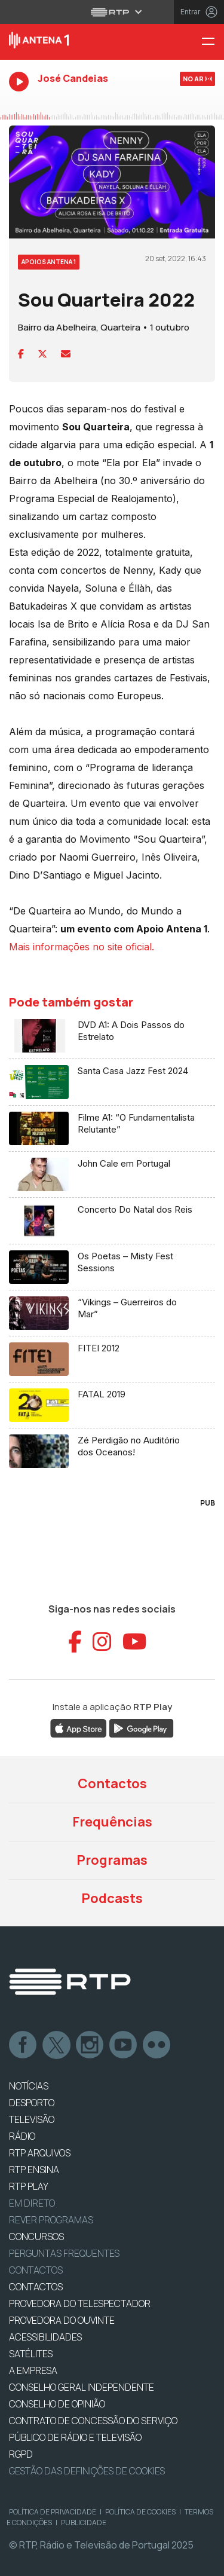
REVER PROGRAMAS (51, 2219)
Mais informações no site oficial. (81, 947)
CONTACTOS (36, 2286)
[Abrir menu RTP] (112, 12)
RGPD (21, 2454)
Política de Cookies (140, 2512)
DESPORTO (31, 2102)
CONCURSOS (36, 2236)
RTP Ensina (34, 2169)
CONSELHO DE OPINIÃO (57, 2403)
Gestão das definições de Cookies (87, 2470)
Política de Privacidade (52, 2512)
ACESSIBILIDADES (45, 2337)
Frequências (112, 1822)
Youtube (123, 2045)
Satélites (31, 2353)
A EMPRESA (33, 2370)
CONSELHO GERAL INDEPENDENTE (81, 2387)
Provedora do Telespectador (80, 2303)
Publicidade (83, 2522)
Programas (112, 1860)
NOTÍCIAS (28, 2085)
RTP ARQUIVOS (39, 2152)
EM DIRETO (32, 2203)
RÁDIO (22, 2136)
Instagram (90, 2045)
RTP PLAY (28, 2186)
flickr (157, 2045)
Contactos (112, 1783)
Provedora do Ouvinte (62, 2320)
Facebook (23, 2045)
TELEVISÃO (31, 2119)
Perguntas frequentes (64, 2253)
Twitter (56, 2045)
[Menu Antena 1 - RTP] (212, 42)
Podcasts (112, 1898)
